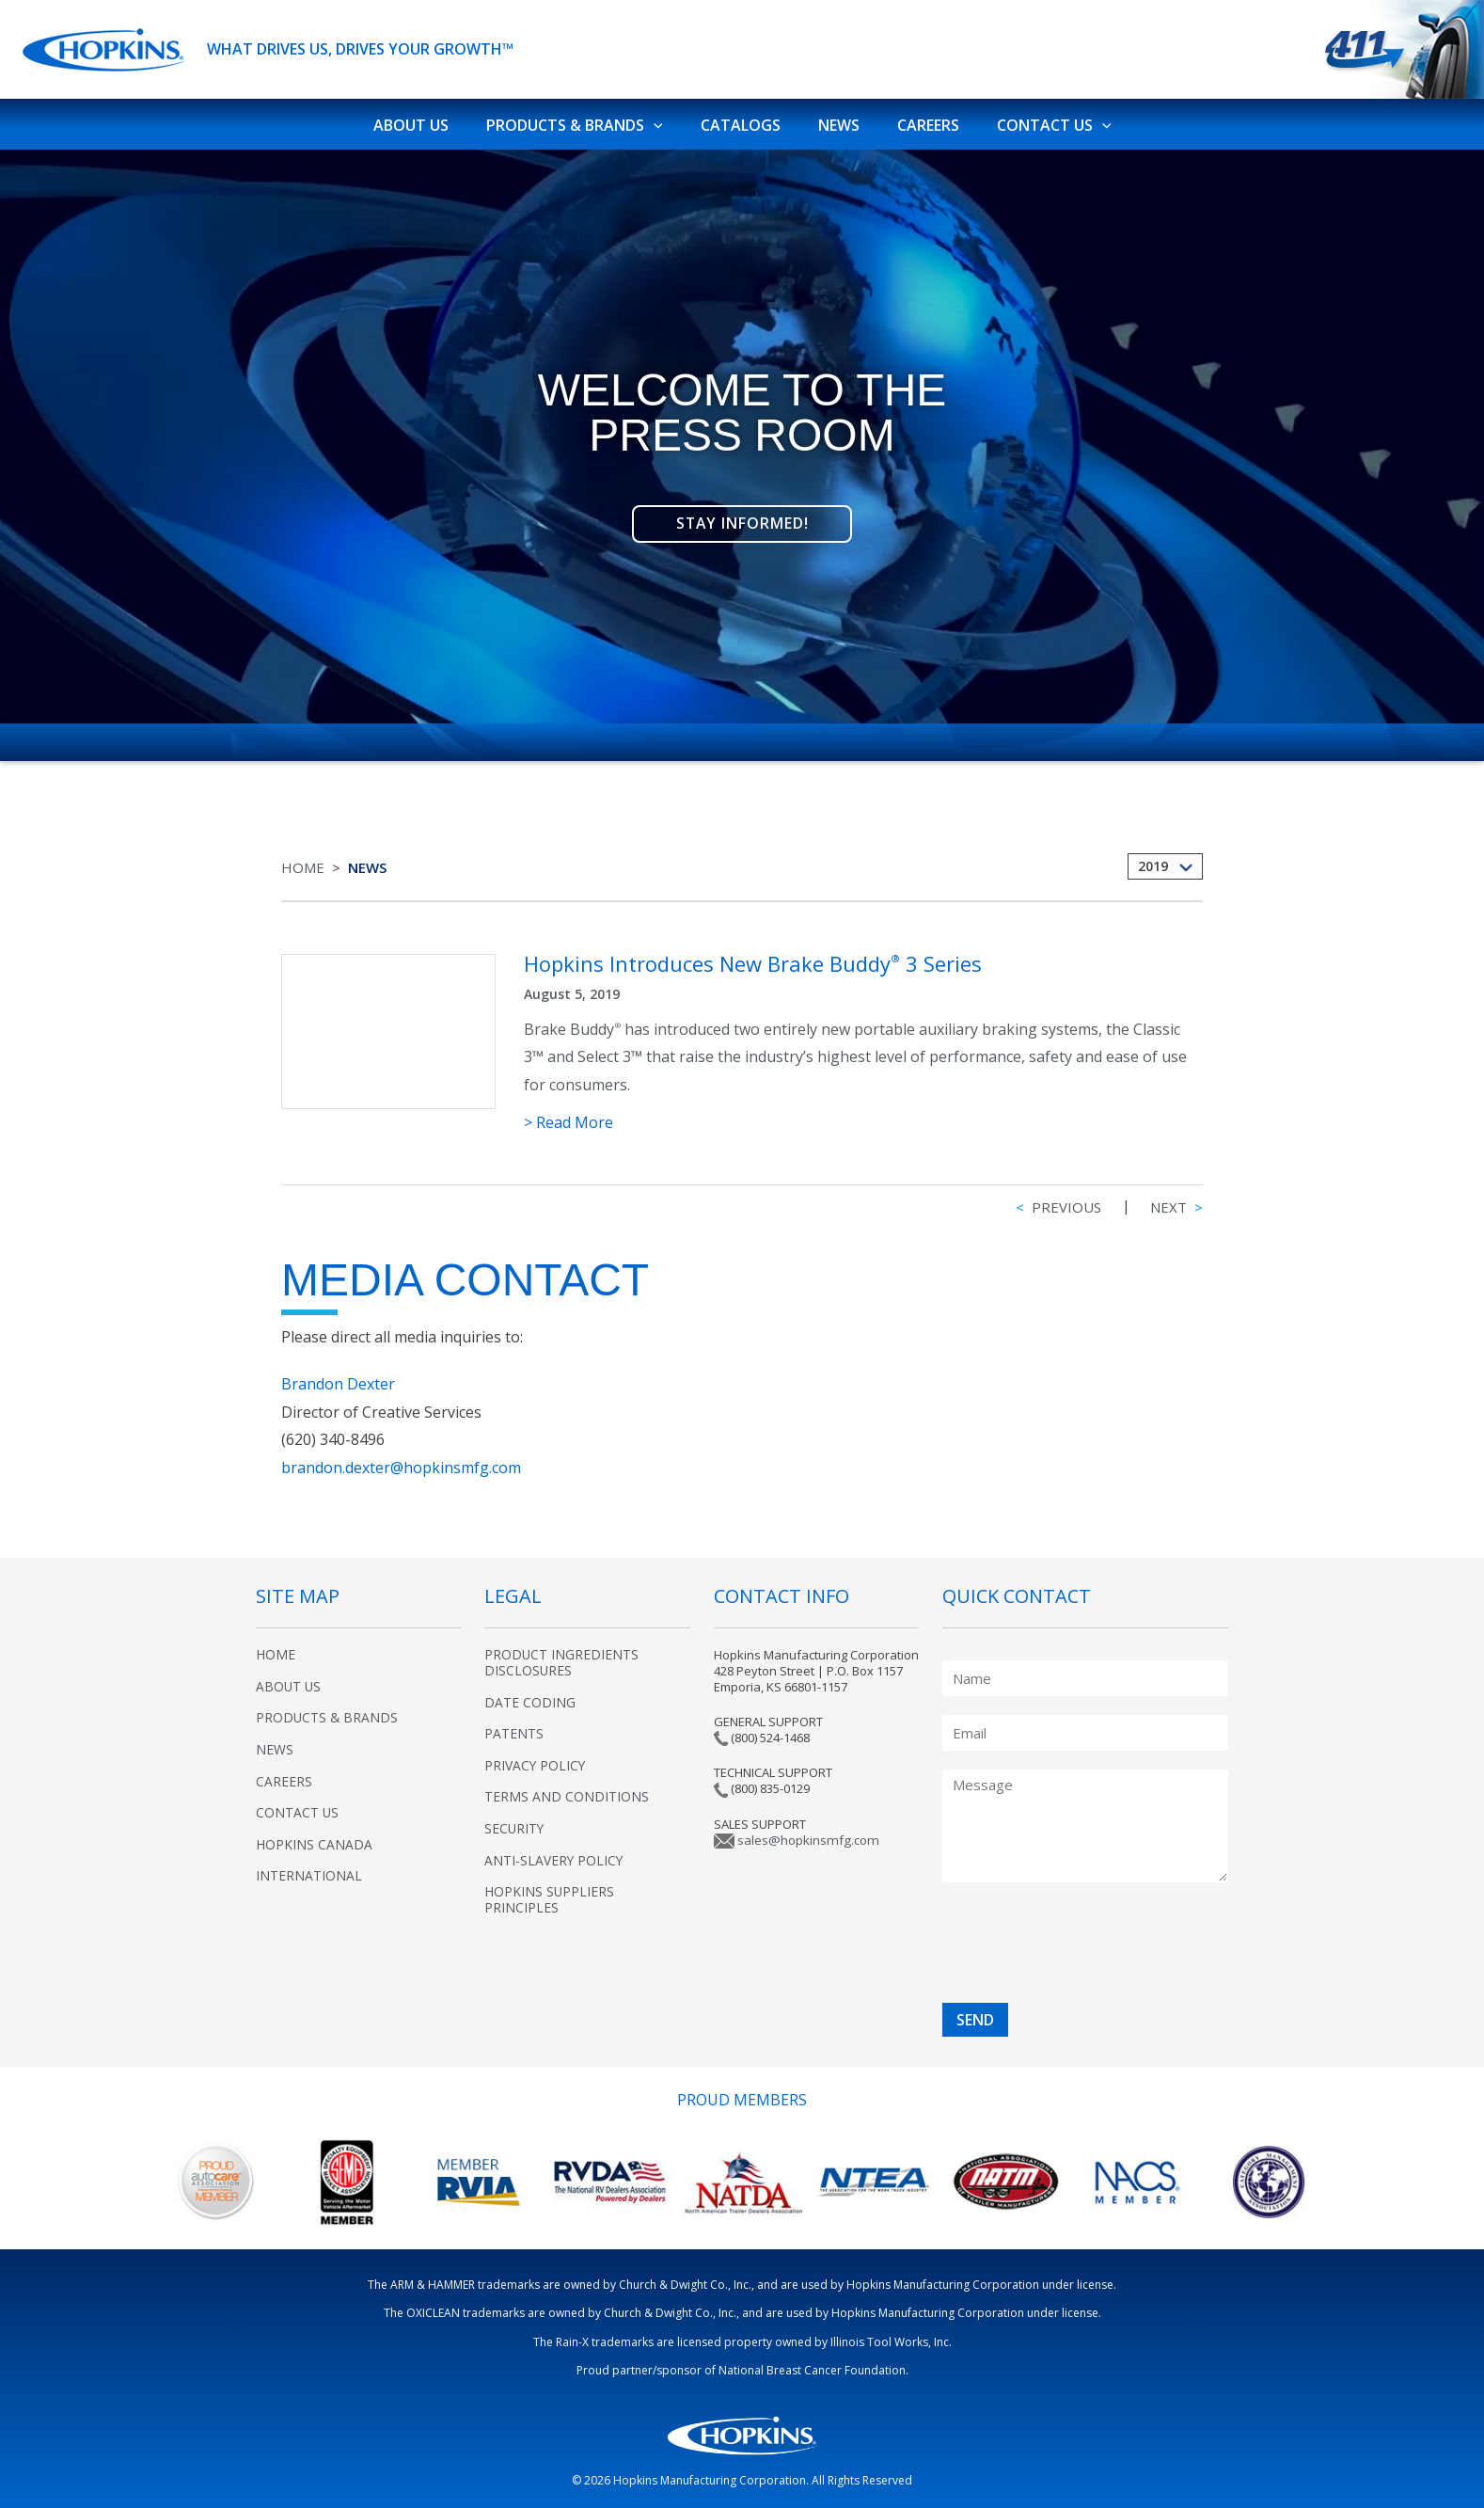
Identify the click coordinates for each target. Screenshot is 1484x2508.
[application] (664, 120)
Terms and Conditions (566, 1788)
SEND (975, 2011)
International (309, 1867)
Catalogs (744, 119)
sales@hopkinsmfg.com (805, 1831)
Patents (514, 1725)
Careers (917, 119)
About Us (429, 119)
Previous (1058, 1198)
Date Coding (530, 1694)
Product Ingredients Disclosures (561, 1654)
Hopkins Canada (314, 1836)
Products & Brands (585, 120)
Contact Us (1035, 120)
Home (302, 858)
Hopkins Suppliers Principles (549, 1891)
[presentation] (1051, 1946)
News (835, 119)
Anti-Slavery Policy (554, 1852)
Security (514, 1820)
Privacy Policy (535, 1757)
